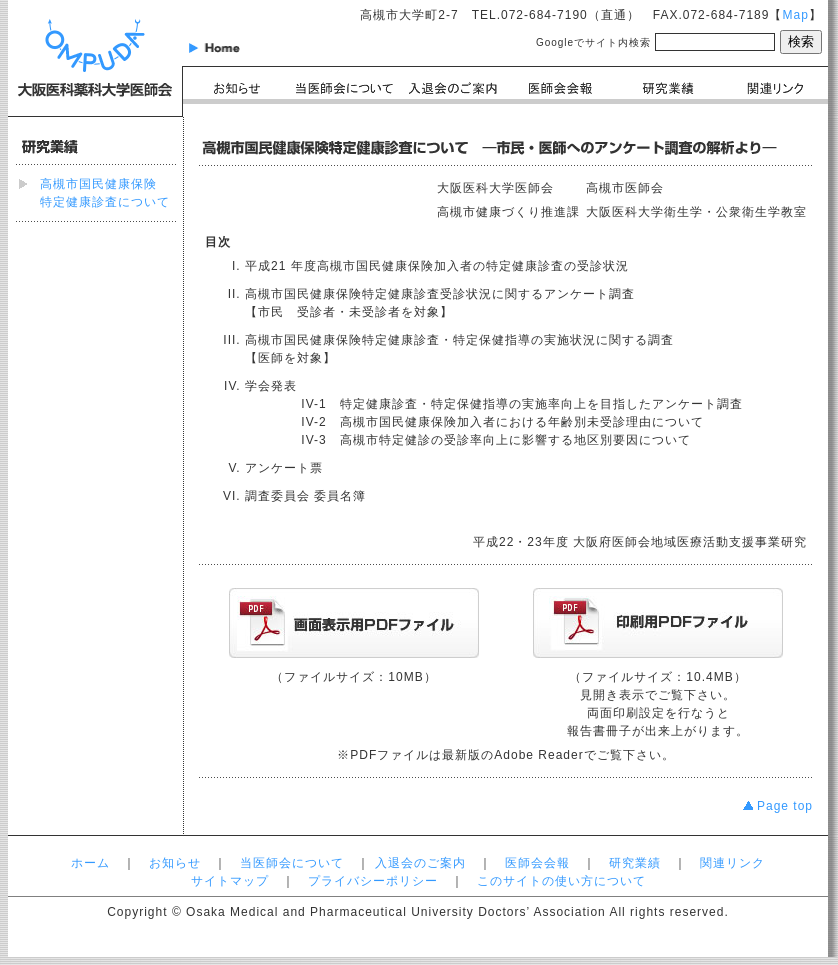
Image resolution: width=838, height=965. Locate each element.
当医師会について (292, 863)
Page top (778, 806)
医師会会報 (537, 863)
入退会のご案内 (420, 863)
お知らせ (175, 863)
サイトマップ (230, 881)
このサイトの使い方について (561, 881)
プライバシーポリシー (373, 881)
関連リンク (732, 863)
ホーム (90, 863)
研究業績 (635, 863)
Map (795, 15)
